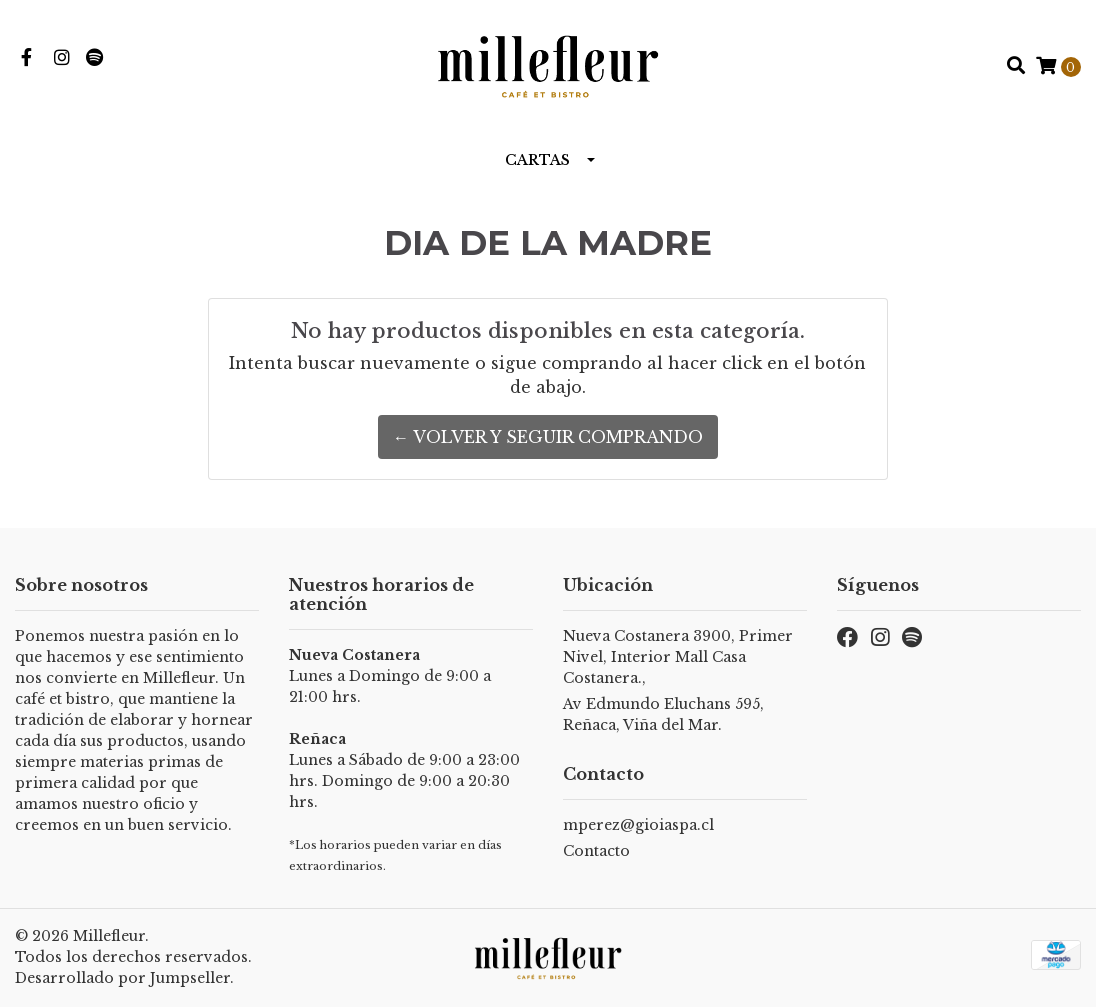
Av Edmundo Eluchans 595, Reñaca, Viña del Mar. (663, 714)
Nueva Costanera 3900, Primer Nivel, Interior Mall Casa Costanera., (678, 657)
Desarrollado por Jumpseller (122, 978)
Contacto (596, 851)
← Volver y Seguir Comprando (548, 437)
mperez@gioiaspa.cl (638, 825)
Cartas (537, 160)
